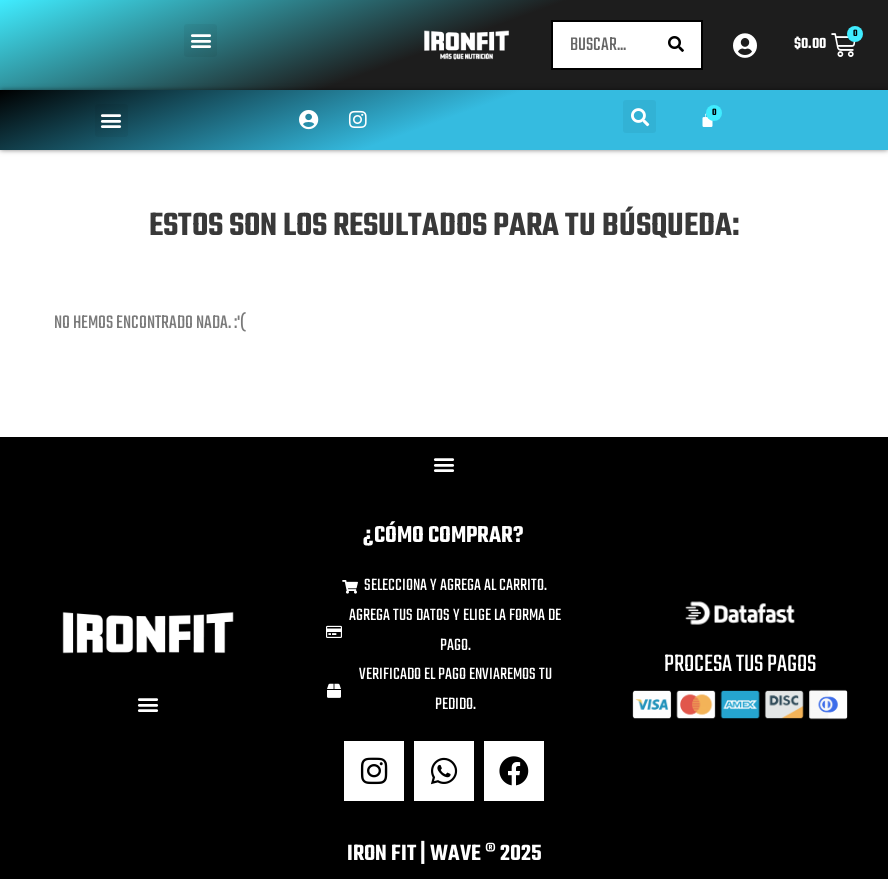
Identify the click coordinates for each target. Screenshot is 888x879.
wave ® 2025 (486, 854)
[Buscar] (676, 45)
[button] (200, 40)
